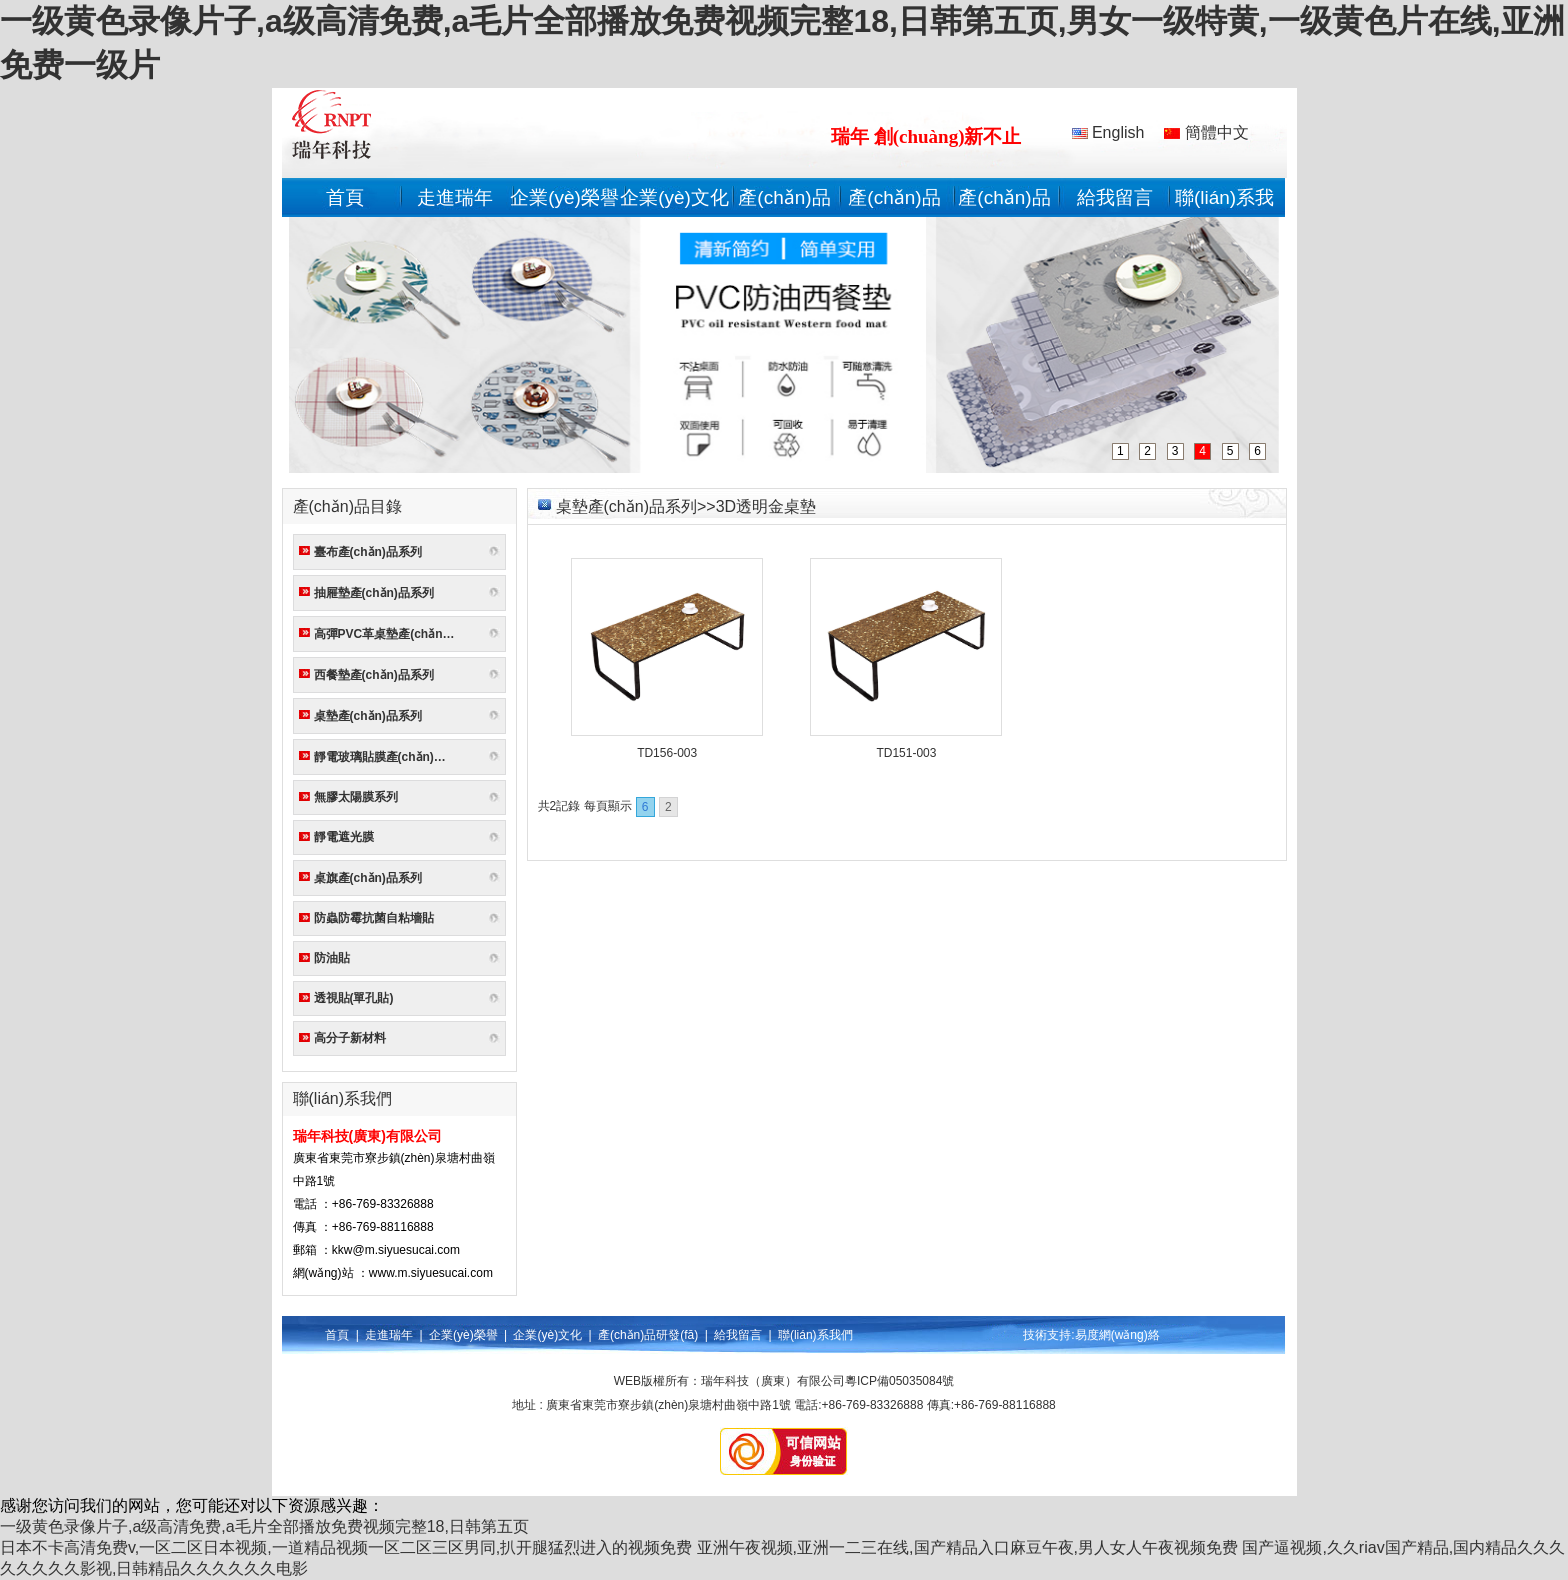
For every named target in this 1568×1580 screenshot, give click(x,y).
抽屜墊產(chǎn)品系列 (374, 593)
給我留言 (1115, 197)
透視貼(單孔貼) (354, 998)
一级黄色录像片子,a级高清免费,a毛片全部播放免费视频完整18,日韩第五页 (264, 1526)
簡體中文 (1206, 132)
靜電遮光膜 (344, 837)
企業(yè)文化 (674, 197)
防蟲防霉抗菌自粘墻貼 (374, 918)
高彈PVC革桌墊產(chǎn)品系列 (388, 634)
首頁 (345, 197)
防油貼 (332, 958)
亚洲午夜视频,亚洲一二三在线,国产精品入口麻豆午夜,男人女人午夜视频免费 (967, 1547)
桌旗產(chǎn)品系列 (368, 878)
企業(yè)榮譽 (564, 197)
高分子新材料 (350, 1038)
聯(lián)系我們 (815, 1335)
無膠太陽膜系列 (356, 797)
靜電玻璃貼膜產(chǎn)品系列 (388, 757)
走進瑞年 (455, 197)
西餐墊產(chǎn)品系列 (374, 675)
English (1108, 132)
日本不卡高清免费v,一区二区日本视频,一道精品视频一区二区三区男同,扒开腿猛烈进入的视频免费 (346, 1547)
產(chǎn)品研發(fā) (648, 1335)
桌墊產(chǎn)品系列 (368, 716)
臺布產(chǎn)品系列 (368, 552)
